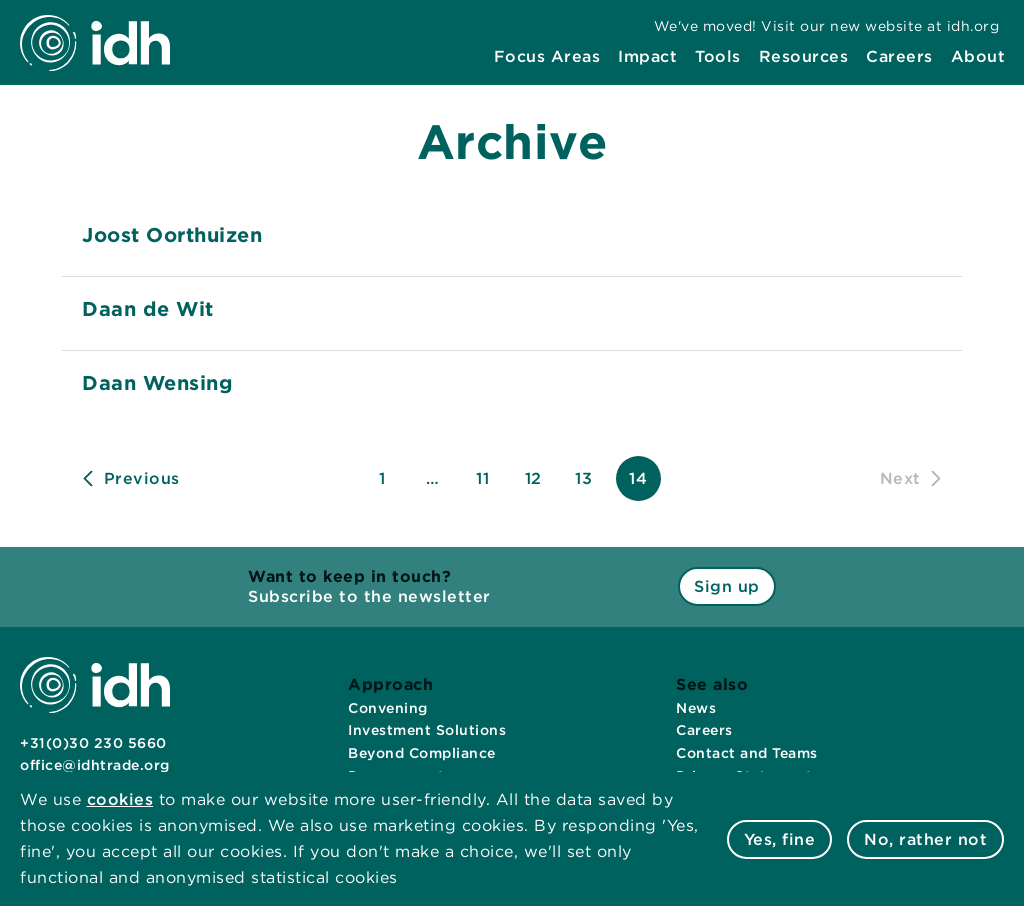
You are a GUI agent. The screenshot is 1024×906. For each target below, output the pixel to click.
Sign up (727, 586)
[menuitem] (547, 57)
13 (583, 478)
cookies (120, 799)
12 (533, 478)
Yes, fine (780, 839)
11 (482, 478)
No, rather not (925, 839)
